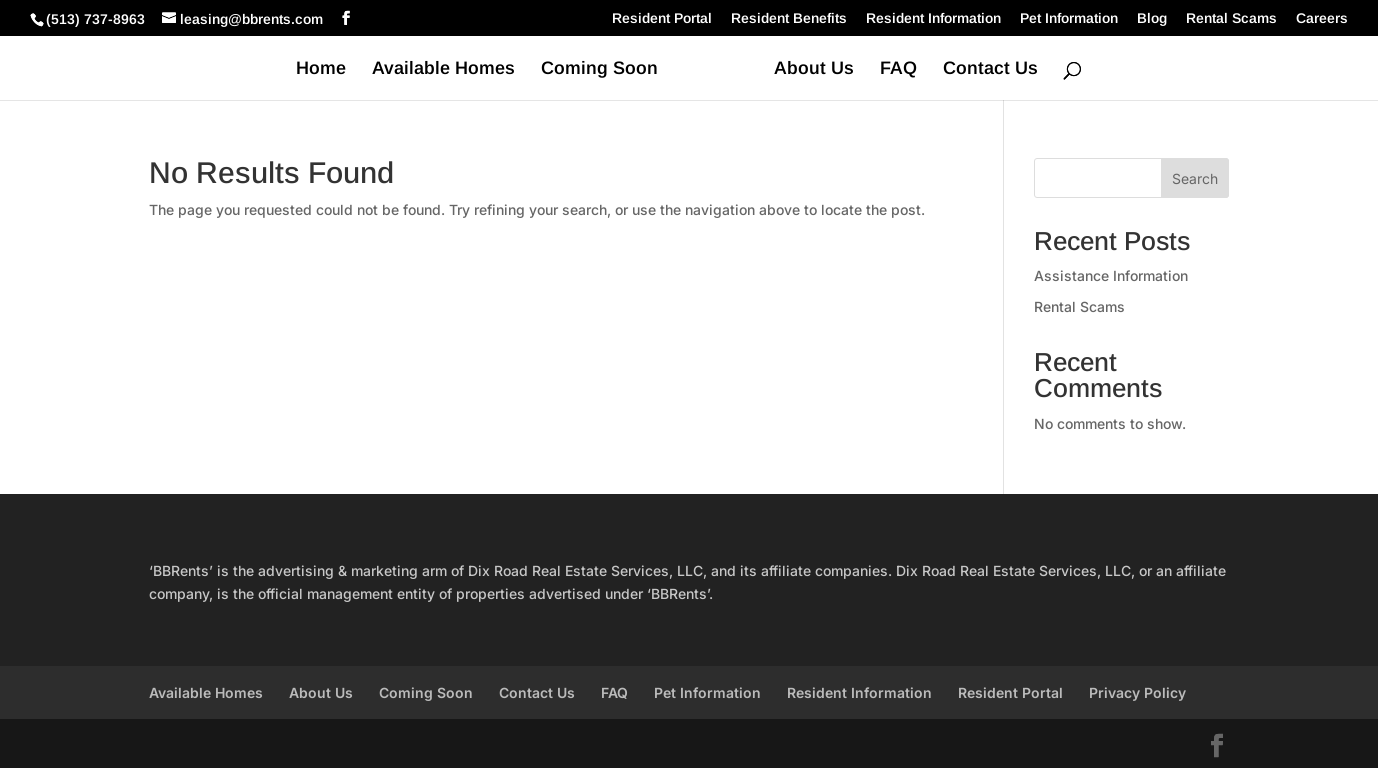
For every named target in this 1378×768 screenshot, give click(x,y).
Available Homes (443, 69)
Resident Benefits (789, 18)
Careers (1322, 18)
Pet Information (1069, 18)
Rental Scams (1231, 18)
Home (321, 69)
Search (1195, 178)
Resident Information (933, 18)
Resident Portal (662, 18)
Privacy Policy (1137, 692)
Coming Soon (599, 69)
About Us (814, 69)
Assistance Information (1111, 275)
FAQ (898, 69)
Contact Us (990, 69)
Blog (1152, 18)
